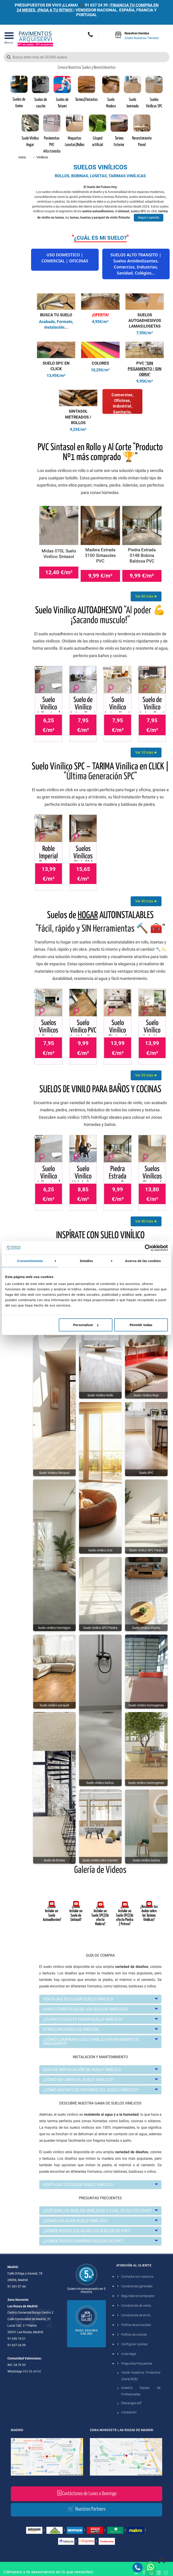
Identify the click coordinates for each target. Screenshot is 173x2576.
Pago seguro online (86, 2338)
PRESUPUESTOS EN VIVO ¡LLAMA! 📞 (49, 5)
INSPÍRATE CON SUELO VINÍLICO (100, 1235)
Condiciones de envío (135, 2322)
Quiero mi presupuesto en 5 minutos (86, 2297)
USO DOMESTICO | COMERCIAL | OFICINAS (65, 260)
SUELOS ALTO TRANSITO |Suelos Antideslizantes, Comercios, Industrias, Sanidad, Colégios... (136, 264)
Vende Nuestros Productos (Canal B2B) (140, 2382)
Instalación (129, 2419)
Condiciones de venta (136, 2312)
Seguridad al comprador (138, 2302)
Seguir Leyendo (148, 217)
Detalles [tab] (86, 1261)
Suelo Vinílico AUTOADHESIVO (79, 610)
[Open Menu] (9, 39)
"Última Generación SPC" (100, 776)
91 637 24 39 (96, 5)
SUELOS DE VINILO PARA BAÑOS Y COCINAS (100, 1089)
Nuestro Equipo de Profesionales (140, 2398)
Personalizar (85, 1325)
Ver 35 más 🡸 (146, 1075)
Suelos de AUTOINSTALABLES (100, 917)
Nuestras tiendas (142, 35)
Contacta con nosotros (137, 2283)
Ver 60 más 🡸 (146, 596)
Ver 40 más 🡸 (146, 901)
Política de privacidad (136, 2331)
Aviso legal (128, 2360)
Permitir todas (141, 1325)
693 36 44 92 (32, 2378)
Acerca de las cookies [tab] (143, 1261)
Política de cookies (134, 2341)
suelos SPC (138, 211)
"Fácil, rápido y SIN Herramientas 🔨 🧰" (100, 929)
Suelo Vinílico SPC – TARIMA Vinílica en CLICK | (100, 766)
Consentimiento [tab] (30, 1261)
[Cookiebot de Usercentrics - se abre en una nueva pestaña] (148, 1247)
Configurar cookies (134, 2351)
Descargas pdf (131, 2410)
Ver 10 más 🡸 (146, 752)
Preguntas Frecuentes (136, 2370)
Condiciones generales (137, 2293)
